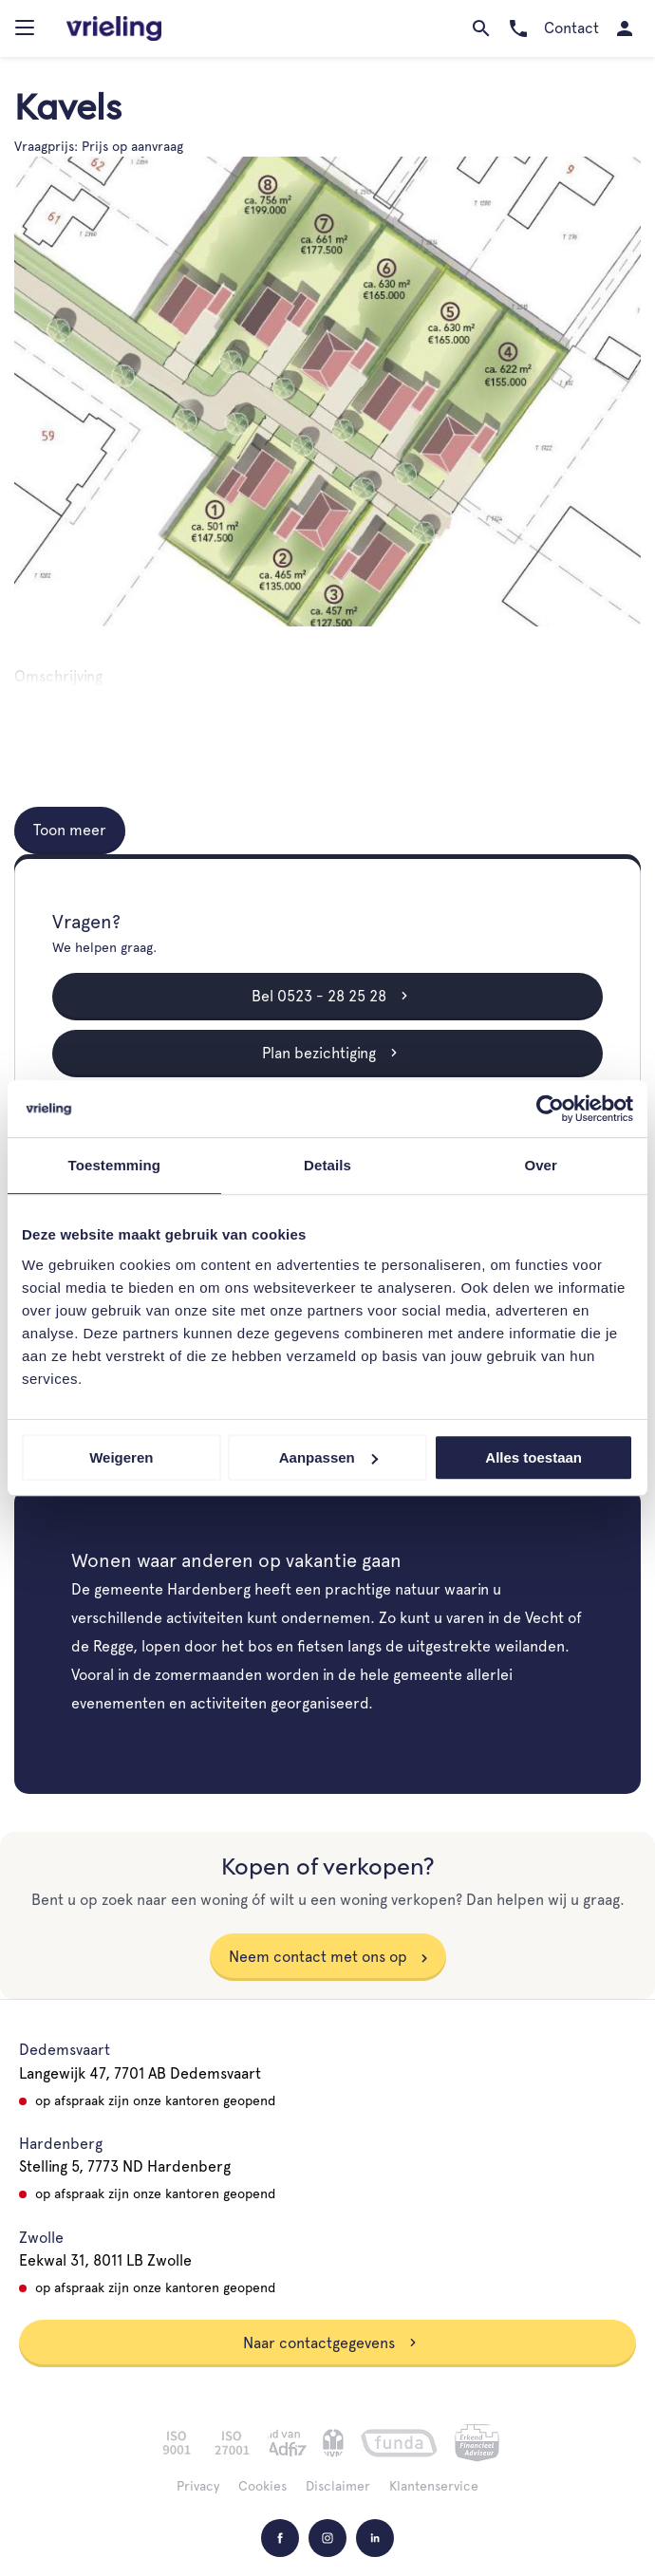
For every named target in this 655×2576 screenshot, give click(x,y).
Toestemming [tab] (114, 1165)
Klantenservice (433, 2485)
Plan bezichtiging (330, 1053)
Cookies (262, 2485)
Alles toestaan (533, 1457)
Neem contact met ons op (318, 1957)
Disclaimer (338, 2485)
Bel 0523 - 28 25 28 (330, 996)
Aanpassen (328, 1457)
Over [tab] (540, 1165)
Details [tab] (327, 1165)
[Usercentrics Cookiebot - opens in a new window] (550, 1108)
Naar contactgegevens (330, 2343)
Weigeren (121, 1457)
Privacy (198, 2485)
